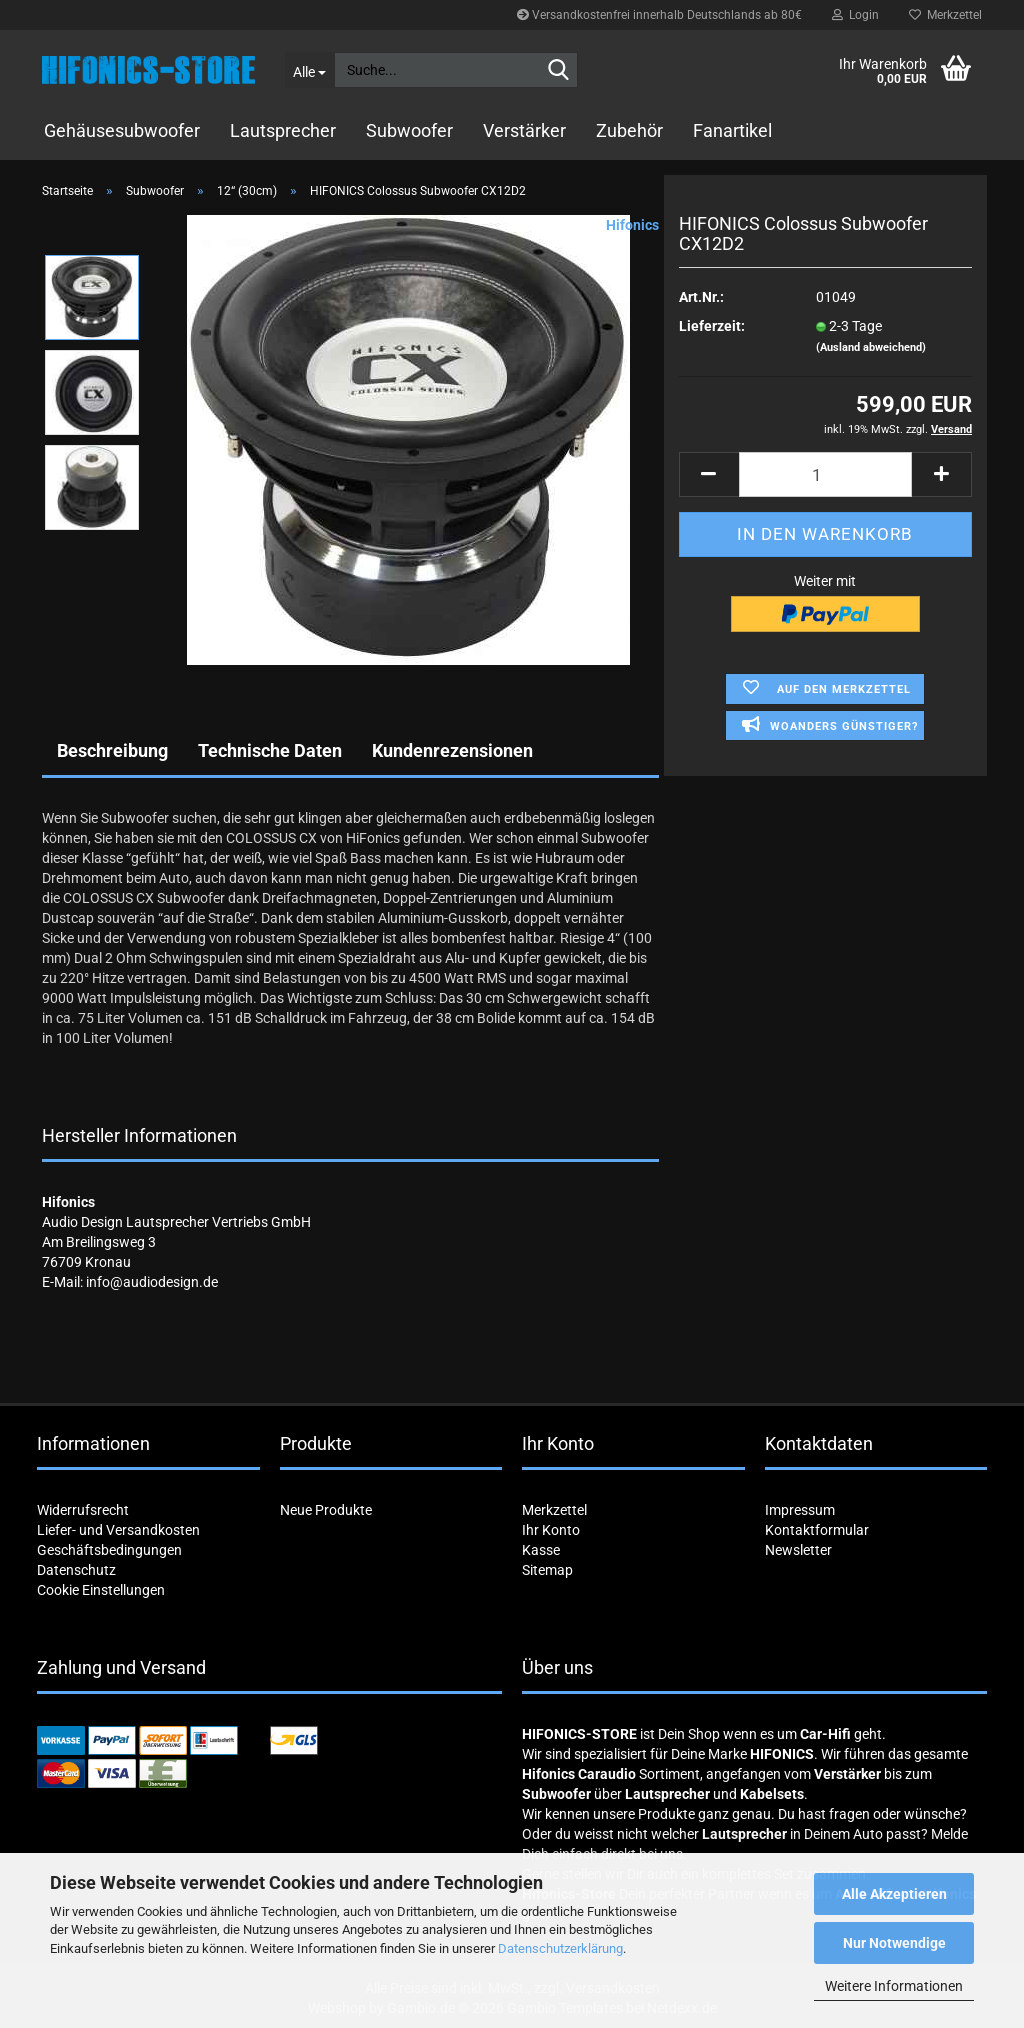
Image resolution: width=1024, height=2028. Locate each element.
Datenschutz (76, 1570)
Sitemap (547, 1570)
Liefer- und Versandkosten (118, 1530)
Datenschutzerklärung (560, 1948)
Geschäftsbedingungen (109, 1550)
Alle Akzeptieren (894, 1894)
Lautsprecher (283, 130)
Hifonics (632, 225)
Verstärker (524, 130)
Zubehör (629, 130)
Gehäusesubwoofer (122, 130)
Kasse (541, 1550)
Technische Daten (270, 750)
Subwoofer (409, 130)
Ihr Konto (551, 1530)
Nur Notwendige (894, 1943)
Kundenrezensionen (452, 750)
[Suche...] (309, 70)
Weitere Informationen (894, 1986)
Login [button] (855, 15)
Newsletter (798, 1550)
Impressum (800, 1510)
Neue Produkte (326, 1510)
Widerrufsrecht (83, 1510)
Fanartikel (732, 130)
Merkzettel (945, 15)
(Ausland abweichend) (871, 347)
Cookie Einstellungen (101, 1590)
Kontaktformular (817, 1530)
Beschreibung (112, 750)
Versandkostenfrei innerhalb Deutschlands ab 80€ (659, 15)
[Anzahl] (825, 474)
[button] (709, 474)
